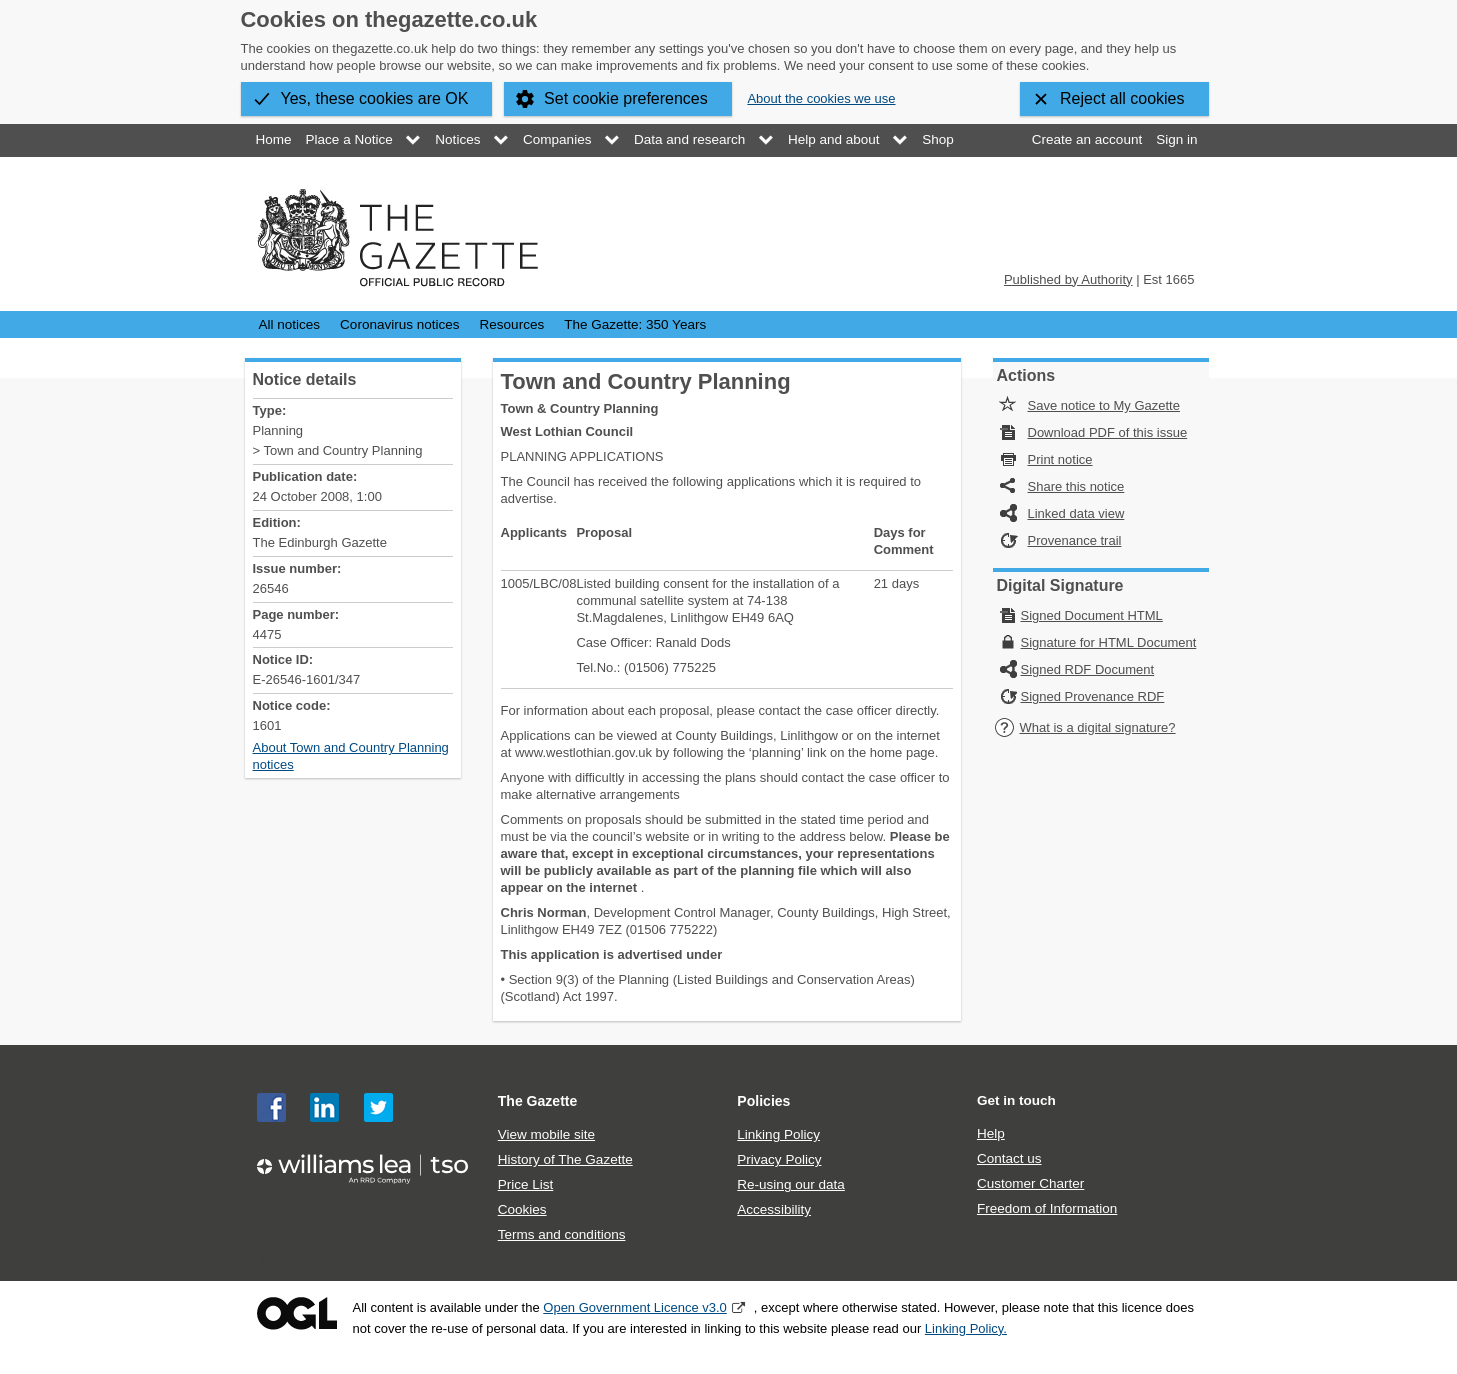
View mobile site (546, 1134)
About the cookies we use (821, 98)
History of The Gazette (565, 1159)
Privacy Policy (779, 1159)
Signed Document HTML (1092, 615)
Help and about (834, 139)
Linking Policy (778, 1134)
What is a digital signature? (1085, 727)
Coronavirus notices (399, 324)
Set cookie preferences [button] (626, 98)
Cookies (522, 1209)
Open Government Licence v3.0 (635, 1307)
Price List (526, 1184)
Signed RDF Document (1088, 669)
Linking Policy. (966, 1328)
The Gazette (538, 1101)
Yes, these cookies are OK (375, 98)
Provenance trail (1075, 540)
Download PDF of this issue (1108, 432)
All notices (290, 324)
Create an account (1087, 139)
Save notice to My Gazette (1104, 405)
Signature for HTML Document (1109, 642)
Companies (557, 139)
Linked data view (1076, 513)
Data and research (689, 139)
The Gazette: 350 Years (635, 324)
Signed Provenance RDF (1093, 696)
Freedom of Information (1047, 1208)
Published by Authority (1068, 279)
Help (991, 1133)
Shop (938, 139)
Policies (763, 1101)
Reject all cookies (1122, 98)
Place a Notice (349, 139)
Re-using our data (790, 1184)
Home (274, 139)
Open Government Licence (297, 1313)
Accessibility (774, 1209)
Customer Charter (1030, 1183)
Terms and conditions (562, 1234)
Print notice (1060, 459)
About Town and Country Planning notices (351, 756)
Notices (457, 139)
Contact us (1009, 1158)
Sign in (1176, 139)
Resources (512, 324)
